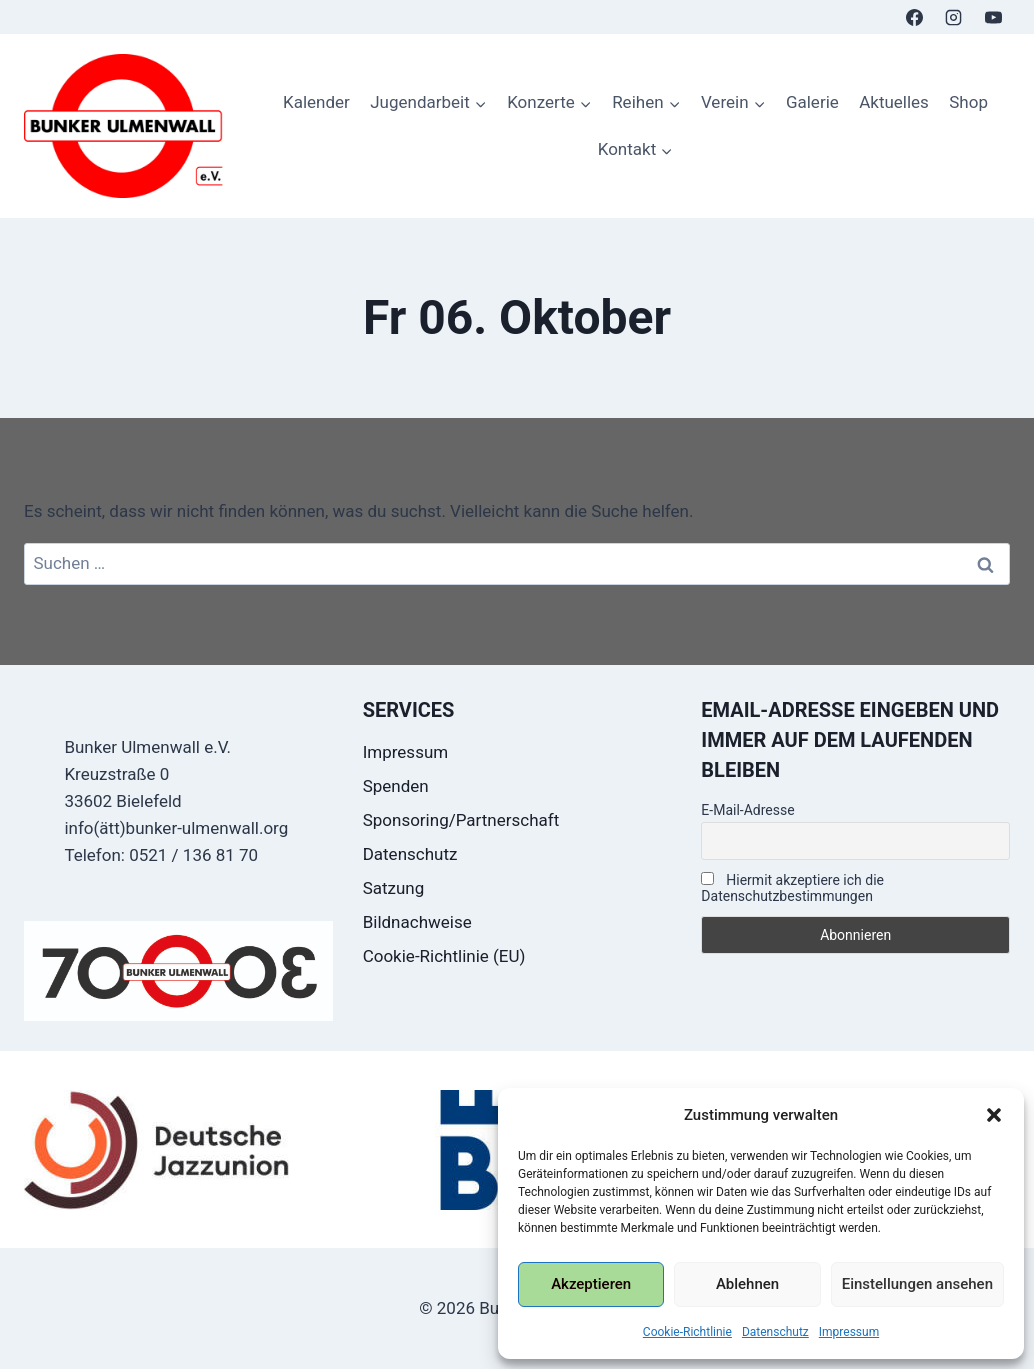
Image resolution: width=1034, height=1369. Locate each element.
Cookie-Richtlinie (687, 1332)
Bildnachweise (417, 922)
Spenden (396, 786)
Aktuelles (894, 102)
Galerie (812, 102)
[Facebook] (915, 17)
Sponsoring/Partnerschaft (461, 820)
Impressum (849, 1332)
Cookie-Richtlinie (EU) (444, 956)
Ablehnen (747, 1284)
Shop (968, 102)
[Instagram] (954, 17)
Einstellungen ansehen (917, 1284)
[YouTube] (993, 17)
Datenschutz (775, 1332)
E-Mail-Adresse (747, 810)
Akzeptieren (591, 1284)
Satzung (394, 888)
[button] (994, 1115)
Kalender (316, 102)
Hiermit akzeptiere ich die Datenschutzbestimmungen (792, 888)
